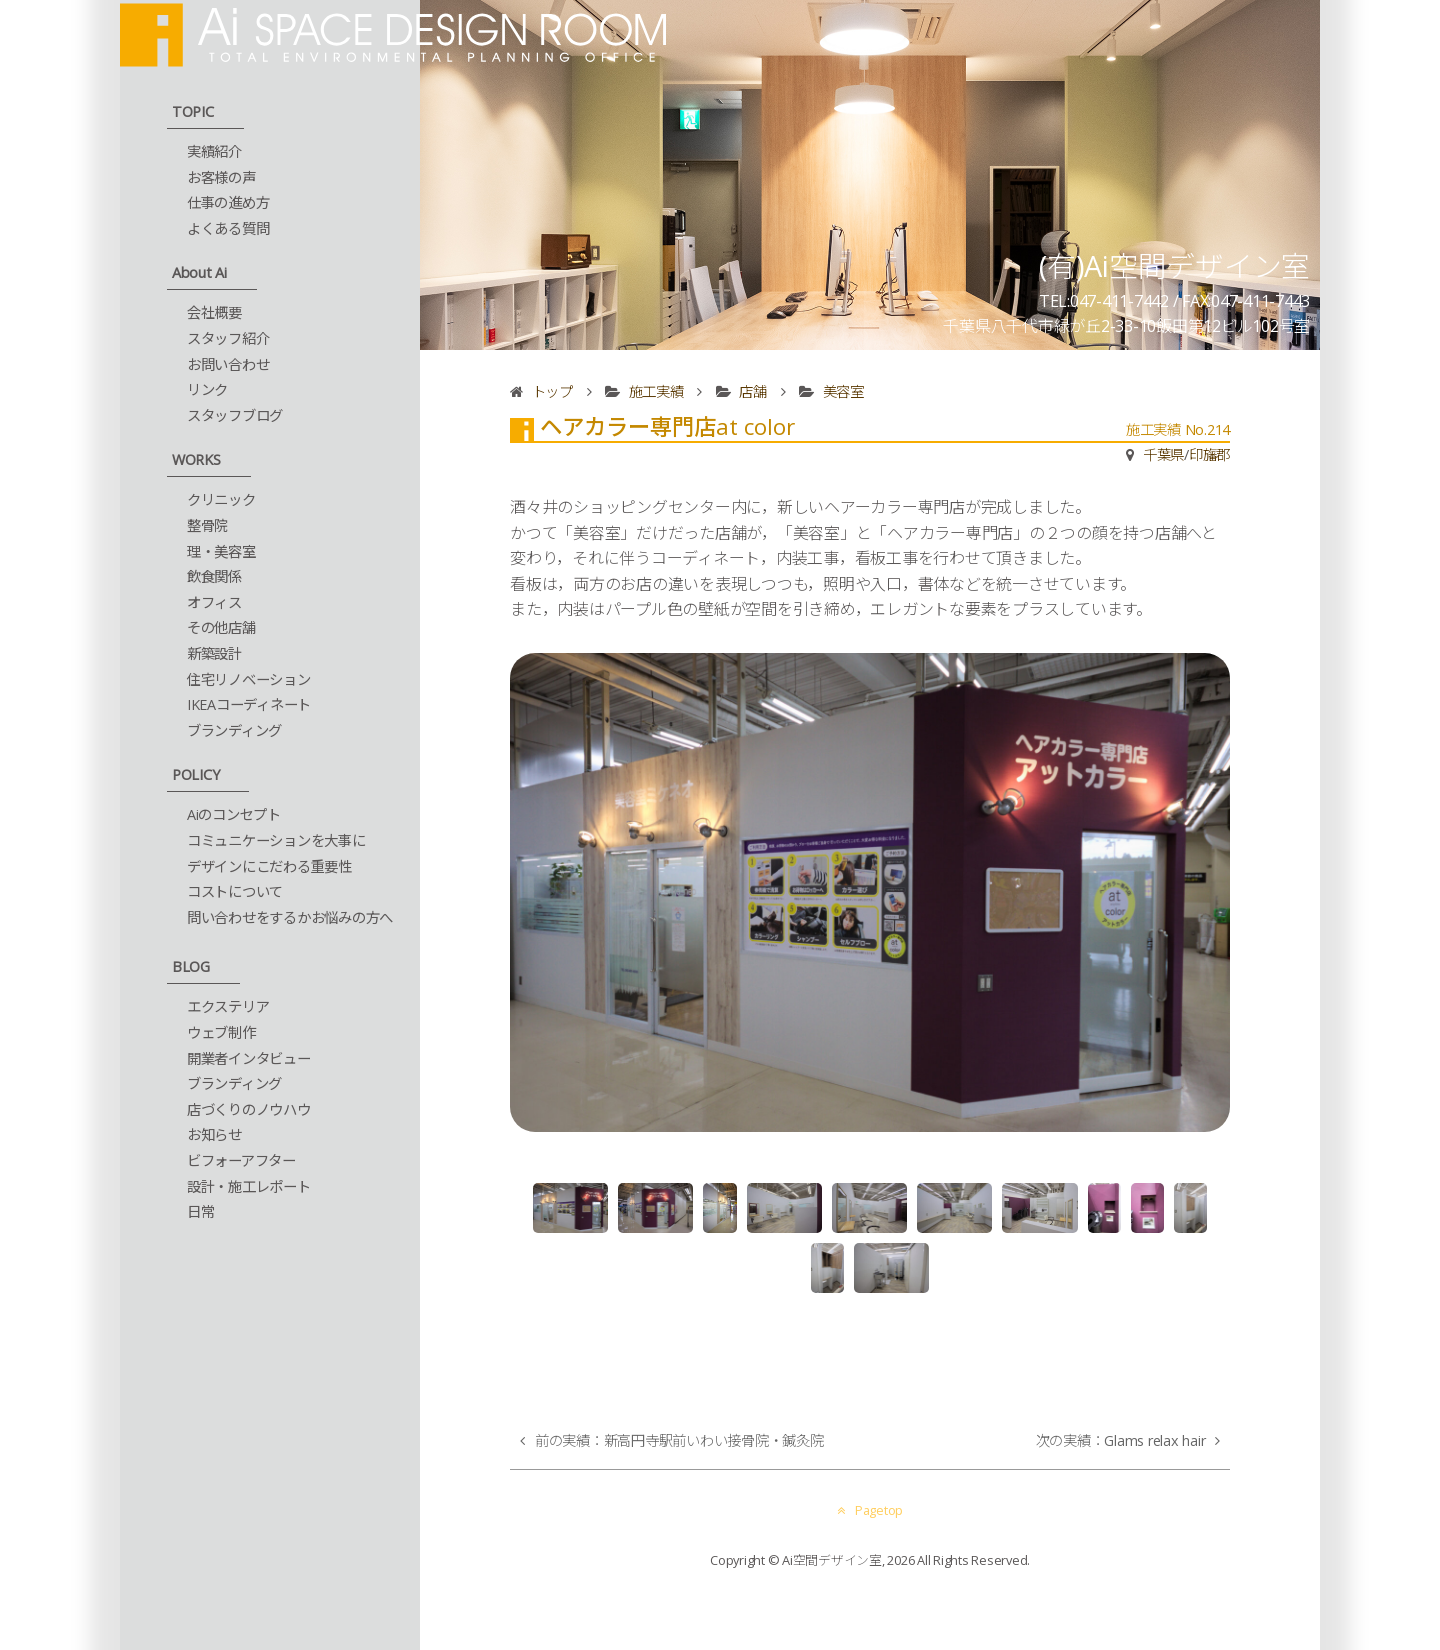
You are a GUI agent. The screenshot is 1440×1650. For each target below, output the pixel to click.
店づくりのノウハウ (249, 1109)
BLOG (191, 966)
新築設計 (214, 653)
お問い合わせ (228, 364)
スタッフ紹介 (228, 338)
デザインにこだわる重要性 (269, 866)
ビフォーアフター (241, 1160)
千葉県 (1163, 454)
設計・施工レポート (249, 1186)
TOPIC (193, 111)
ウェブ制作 (221, 1032)
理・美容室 (221, 551)
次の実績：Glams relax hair (1121, 1440)
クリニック (221, 499)
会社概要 (214, 312)
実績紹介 (214, 151)
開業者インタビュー (249, 1058)
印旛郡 (1209, 454)
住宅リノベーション (249, 679)
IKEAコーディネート (249, 704)
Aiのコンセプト (234, 814)
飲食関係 (214, 576)
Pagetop (870, 1510)
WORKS (196, 459)
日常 (201, 1211)
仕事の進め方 (228, 202)
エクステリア (228, 1006)
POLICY (196, 774)
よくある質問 (228, 228)
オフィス (214, 602)
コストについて (235, 891)
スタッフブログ (235, 415)
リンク (207, 389)
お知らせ (214, 1134)
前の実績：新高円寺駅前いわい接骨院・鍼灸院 (679, 1440)
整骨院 (207, 525)
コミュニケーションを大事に (276, 840)
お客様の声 (221, 177)
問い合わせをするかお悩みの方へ (290, 917)
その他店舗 (221, 627)
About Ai (199, 272)
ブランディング (234, 730)
